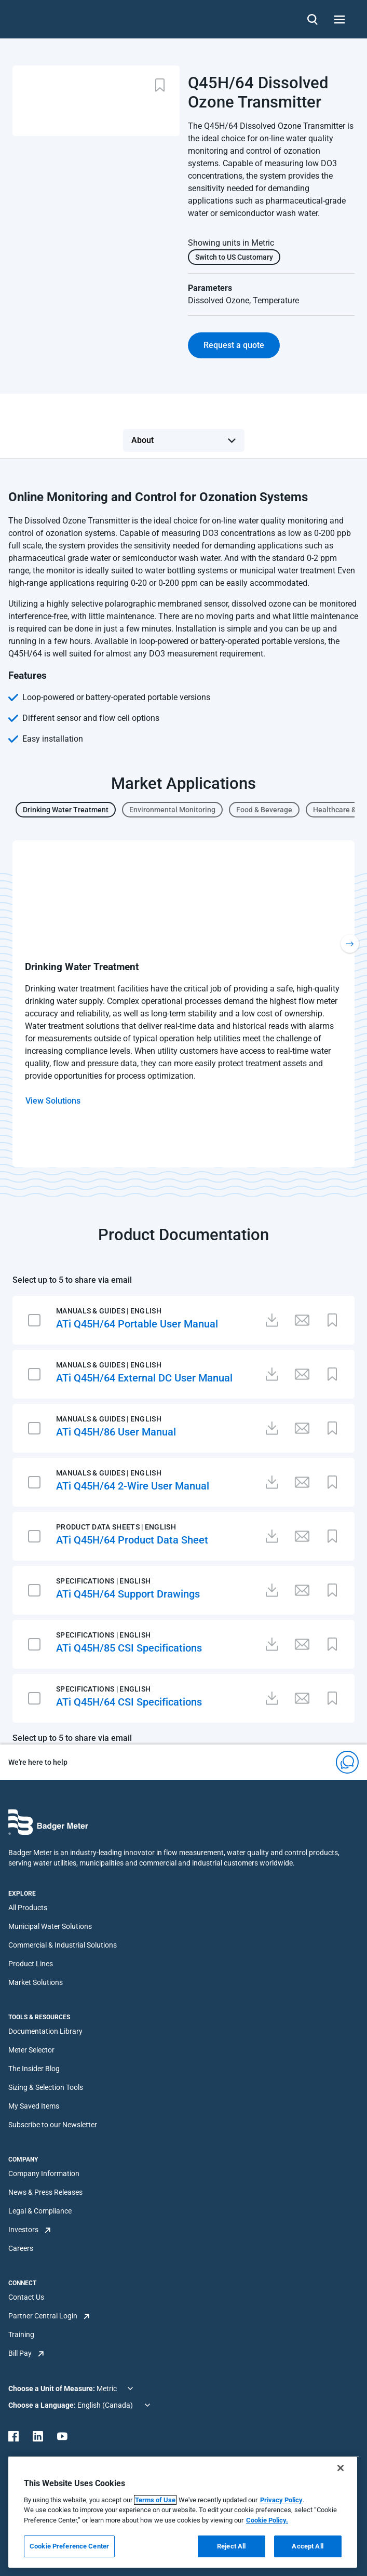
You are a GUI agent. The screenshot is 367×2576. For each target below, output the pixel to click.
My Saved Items (33, 2106)
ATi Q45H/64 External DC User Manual (144, 1378)
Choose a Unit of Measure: (52, 2388)
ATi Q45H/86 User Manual (116, 1432)
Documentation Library (45, 2031)
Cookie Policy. (267, 2520)
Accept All (307, 2546)
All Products (27, 1907)
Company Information (43, 2173)
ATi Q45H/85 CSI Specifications (129, 1648)
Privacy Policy (281, 2500)
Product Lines (30, 1964)
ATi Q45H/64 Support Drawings (128, 1594)
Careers (20, 2248)
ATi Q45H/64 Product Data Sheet (132, 1540)
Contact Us (26, 2297)
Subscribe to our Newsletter (52, 2125)
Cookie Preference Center (69, 2546)
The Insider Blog (34, 2068)
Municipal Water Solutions (50, 1926)
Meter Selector (31, 2050)
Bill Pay (20, 2353)
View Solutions (52, 1101)
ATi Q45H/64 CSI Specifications (129, 1702)
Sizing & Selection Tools (45, 2087)
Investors (23, 2229)
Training (21, 2334)
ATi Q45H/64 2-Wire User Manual (132, 1486)
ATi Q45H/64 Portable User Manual (137, 1324)
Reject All (231, 2546)
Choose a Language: (42, 2405)
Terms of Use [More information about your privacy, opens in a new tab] (155, 2500)
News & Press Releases (45, 2192)
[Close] (340, 2468)
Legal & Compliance (40, 2211)
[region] (182, 2512)
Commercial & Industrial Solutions (62, 1945)
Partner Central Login (42, 2316)
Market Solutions (35, 1982)
